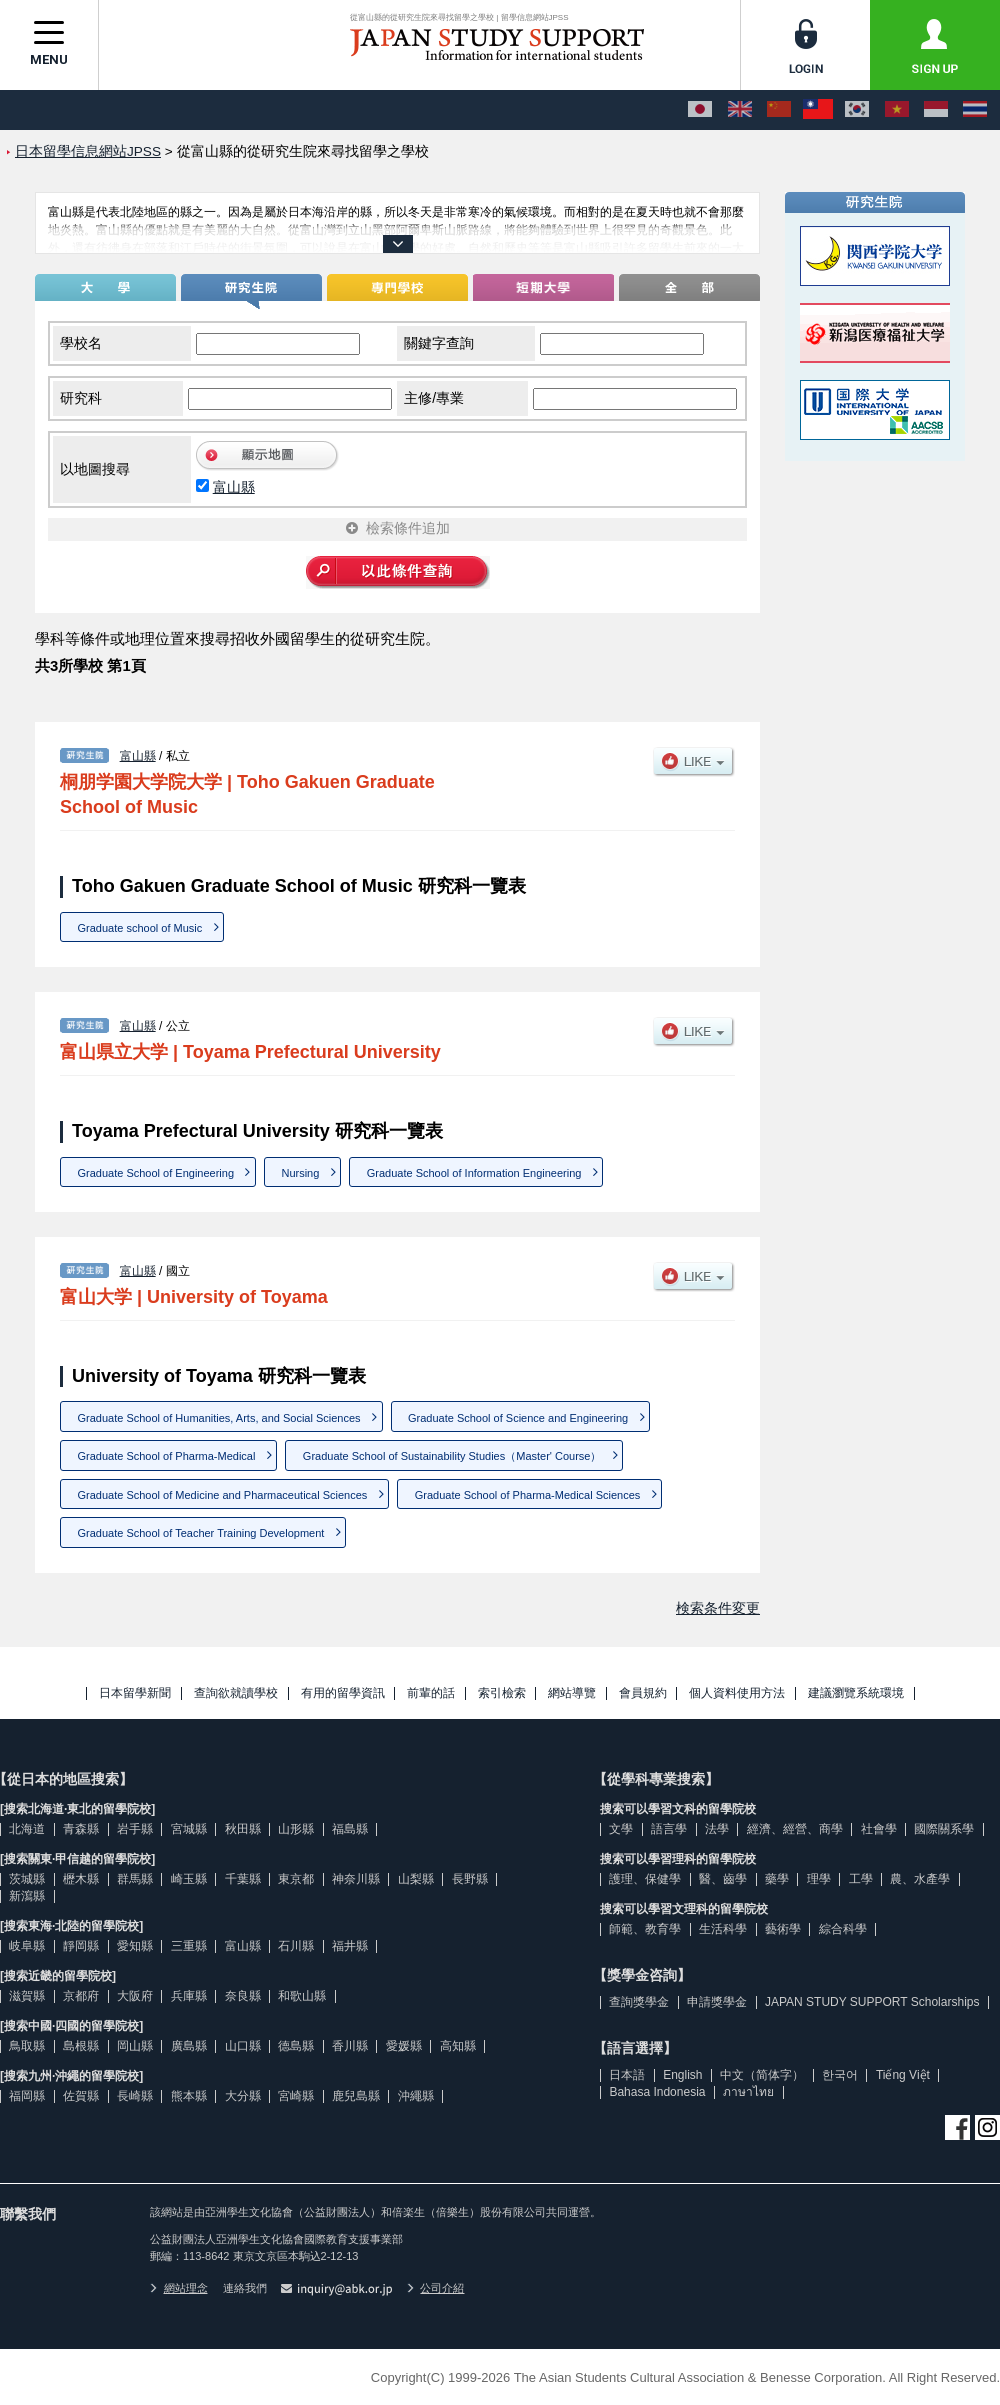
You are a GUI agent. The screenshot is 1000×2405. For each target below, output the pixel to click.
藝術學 (783, 1929)
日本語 (627, 2075)
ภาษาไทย (748, 2092)
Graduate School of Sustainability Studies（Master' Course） (452, 1456)
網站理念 (179, 2288)
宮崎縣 (296, 2096)
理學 (819, 1879)
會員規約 (643, 1693)
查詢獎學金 (639, 2002)
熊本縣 (189, 2096)
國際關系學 (944, 1829)
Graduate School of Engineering (156, 1173)
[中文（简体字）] (779, 110)
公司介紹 (436, 2288)
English (682, 2075)
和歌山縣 (302, 1996)
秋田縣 (243, 1829)
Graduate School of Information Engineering (474, 1173)
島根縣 (81, 2046)
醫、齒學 (723, 1879)
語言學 (669, 1829)
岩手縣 (135, 1829)
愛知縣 (135, 1946)
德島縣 (296, 2046)
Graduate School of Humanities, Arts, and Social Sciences (219, 1418)
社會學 (879, 1829)
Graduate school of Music (140, 928)
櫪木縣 (81, 1879)
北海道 (27, 1829)
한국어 (840, 2075)
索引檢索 (502, 1693)
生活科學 (723, 1929)
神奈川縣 (356, 1879)
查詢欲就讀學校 (236, 1693)
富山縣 (234, 487)
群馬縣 (135, 1879)
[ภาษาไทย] (975, 110)
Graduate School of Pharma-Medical (167, 1456)
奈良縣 (243, 1996)
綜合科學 (843, 1929)
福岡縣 (27, 2096)
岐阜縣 (27, 1946)
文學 (621, 1829)
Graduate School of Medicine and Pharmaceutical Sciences (223, 1495)
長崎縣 (135, 2096)
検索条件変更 (718, 1608)
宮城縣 (189, 1829)
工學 (861, 1879)
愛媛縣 (404, 2046)
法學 (717, 1829)
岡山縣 (135, 2046)
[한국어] (857, 110)
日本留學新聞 (135, 1693)
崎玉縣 (189, 1879)
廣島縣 (189, 2046)
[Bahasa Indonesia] (936, 110)
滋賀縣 (27, 1996)
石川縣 (296, 1946)
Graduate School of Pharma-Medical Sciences (528, 1495)
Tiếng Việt (903, 2075)
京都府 (81, 1996)
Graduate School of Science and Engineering (518, 1418)
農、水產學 (920, 1879)
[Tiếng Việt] (897, 110)
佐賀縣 (81, 2096)
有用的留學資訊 (343, 1693)
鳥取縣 (27, 2046)
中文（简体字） (762, 2075)
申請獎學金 (717, 2002)
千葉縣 (243, 1879)
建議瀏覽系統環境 (856, 1693)
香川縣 (350, 2046)
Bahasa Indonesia (657, 2092)
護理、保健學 (645, 1879)
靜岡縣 (81, 1946)
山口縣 (243, 2046)
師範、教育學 (645, 1929)
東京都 (296, 1879)
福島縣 (350, 1829)
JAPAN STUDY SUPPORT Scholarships (872, 2002)
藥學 (777, 1879)
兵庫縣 (189, 1996)
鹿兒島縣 (356, 2096)
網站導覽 (572, 1693)
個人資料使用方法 (737, 1693)
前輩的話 (431, 1693)
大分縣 (243, 2096)
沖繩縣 (416, 2096)
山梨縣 (416, 1879)
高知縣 (458, 2046)
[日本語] (700, 110)
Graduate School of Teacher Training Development (201, 1533)
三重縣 (189, 1946)
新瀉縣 (27, 1896)
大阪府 (135, 1996)
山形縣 (296, 1829)
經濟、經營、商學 (795, 1829)
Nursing (300, 1173)
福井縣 (350, 1946)
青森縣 (81, 1829)
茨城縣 (27, 1879)
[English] (740, 110)
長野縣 (470, 1879)
